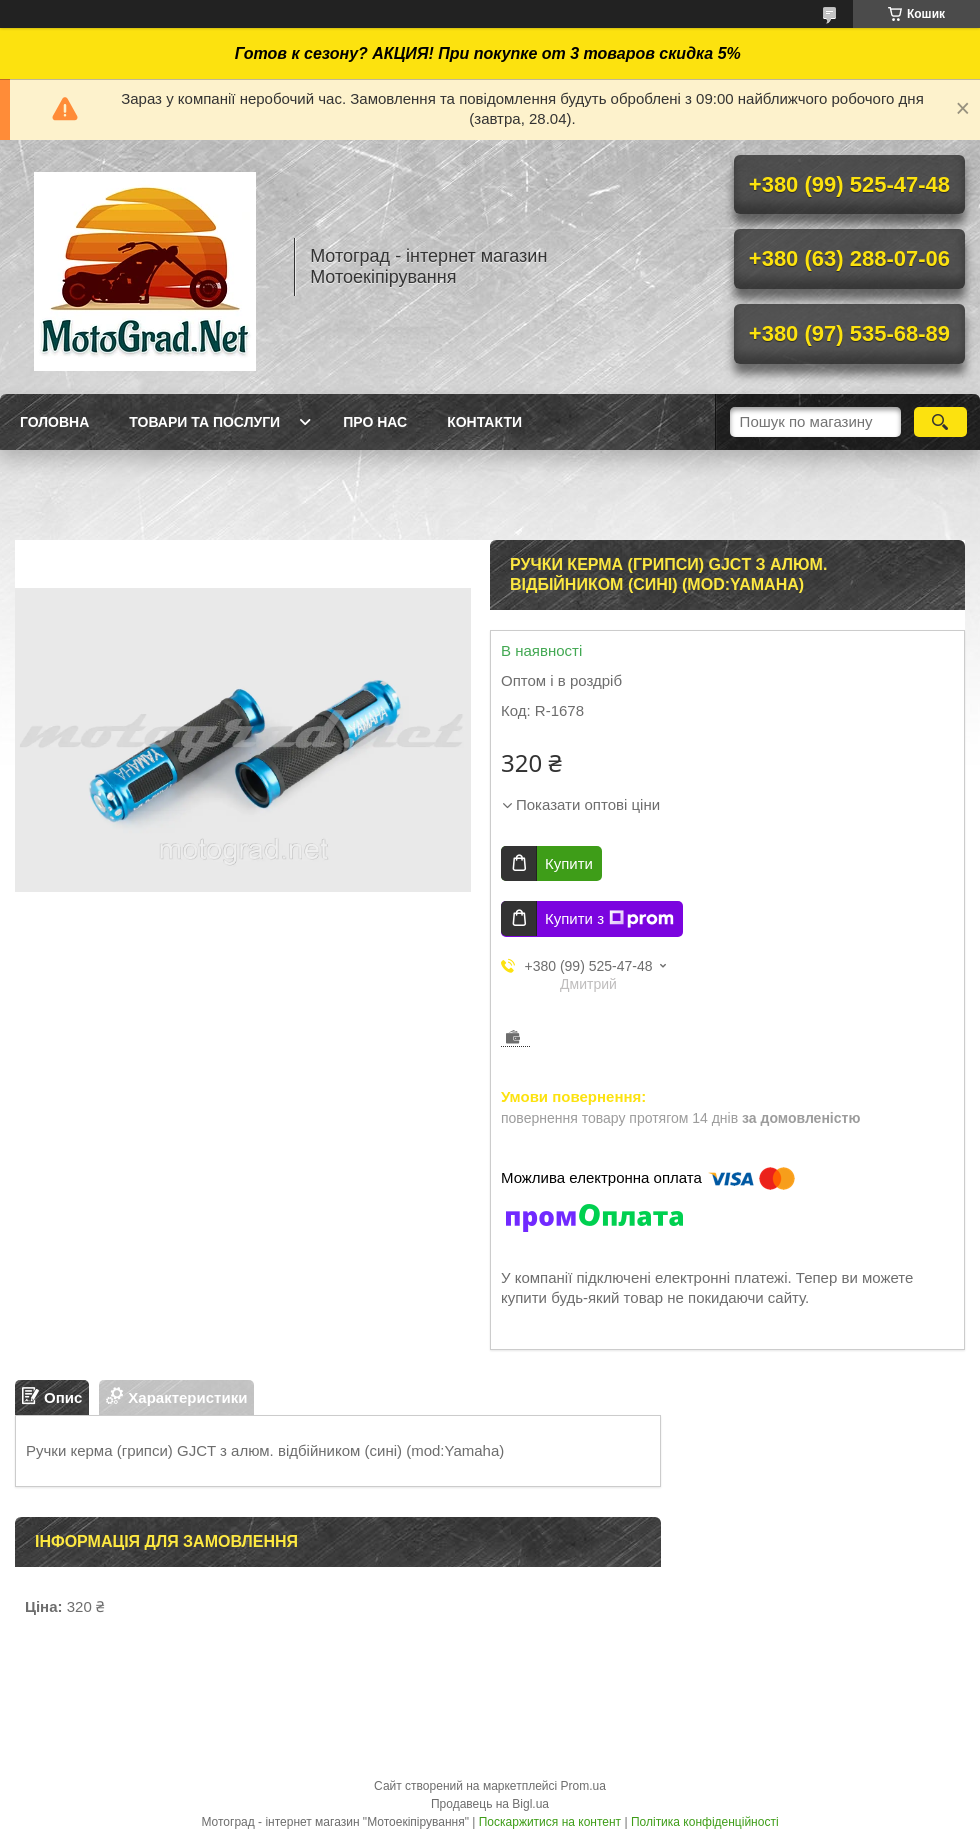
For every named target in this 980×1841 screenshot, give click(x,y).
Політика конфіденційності (705, 1822)
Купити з (609, 919)
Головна (54, 422)
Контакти (484, 422)
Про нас (375, 422)
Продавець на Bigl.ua (490, 1804)
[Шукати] (940, 422)
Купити (569, 863)
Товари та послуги (204, 422)
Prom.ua (583, 1786)
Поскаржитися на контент (550, 1822)
